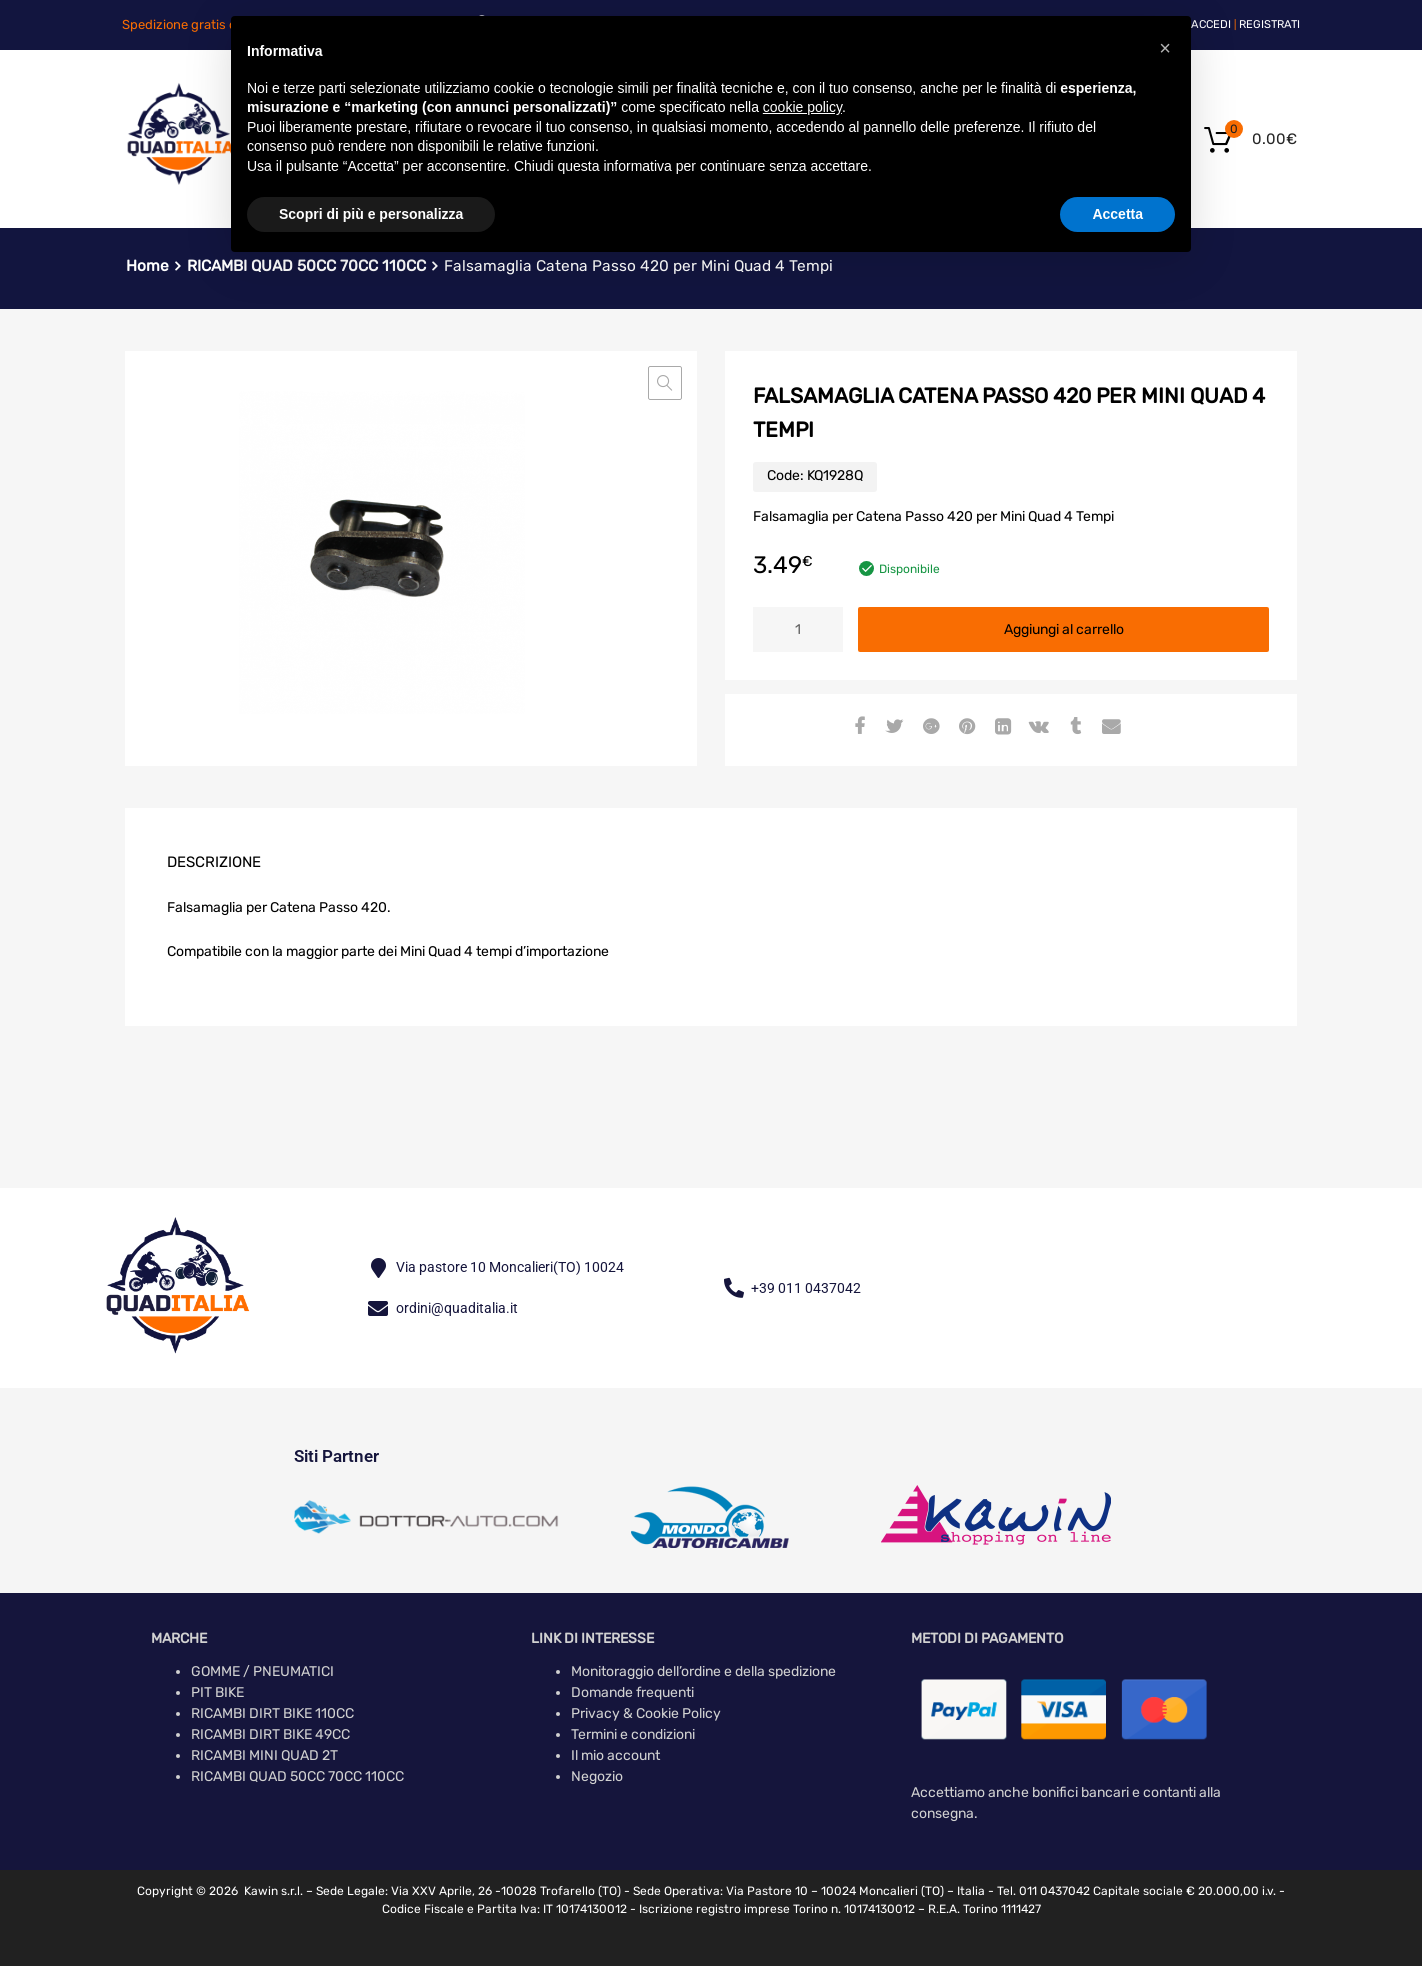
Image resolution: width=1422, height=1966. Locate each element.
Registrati (1269, 24)
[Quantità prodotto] (798, 629)
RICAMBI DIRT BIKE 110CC (272, 1713)
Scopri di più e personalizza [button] (371, 214)
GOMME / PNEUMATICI (262, 1671)
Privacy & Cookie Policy (646, 1713)
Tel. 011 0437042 (1043, 1891)
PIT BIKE (217, 1692)
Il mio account (615, 1755)
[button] (665, 383)
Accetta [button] (1117, 214)
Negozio (597, 1776)
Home (147, 266)
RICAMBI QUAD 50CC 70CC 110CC (297, 1776)
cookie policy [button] (802, 107)
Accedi (1211, 24)
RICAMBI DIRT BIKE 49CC (270, 1734)
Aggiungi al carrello (1064, 629)
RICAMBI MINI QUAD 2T (264, 1755)
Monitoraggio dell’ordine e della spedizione (703, 1671)
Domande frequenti (632, 1692)
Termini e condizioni (633, 1734)
